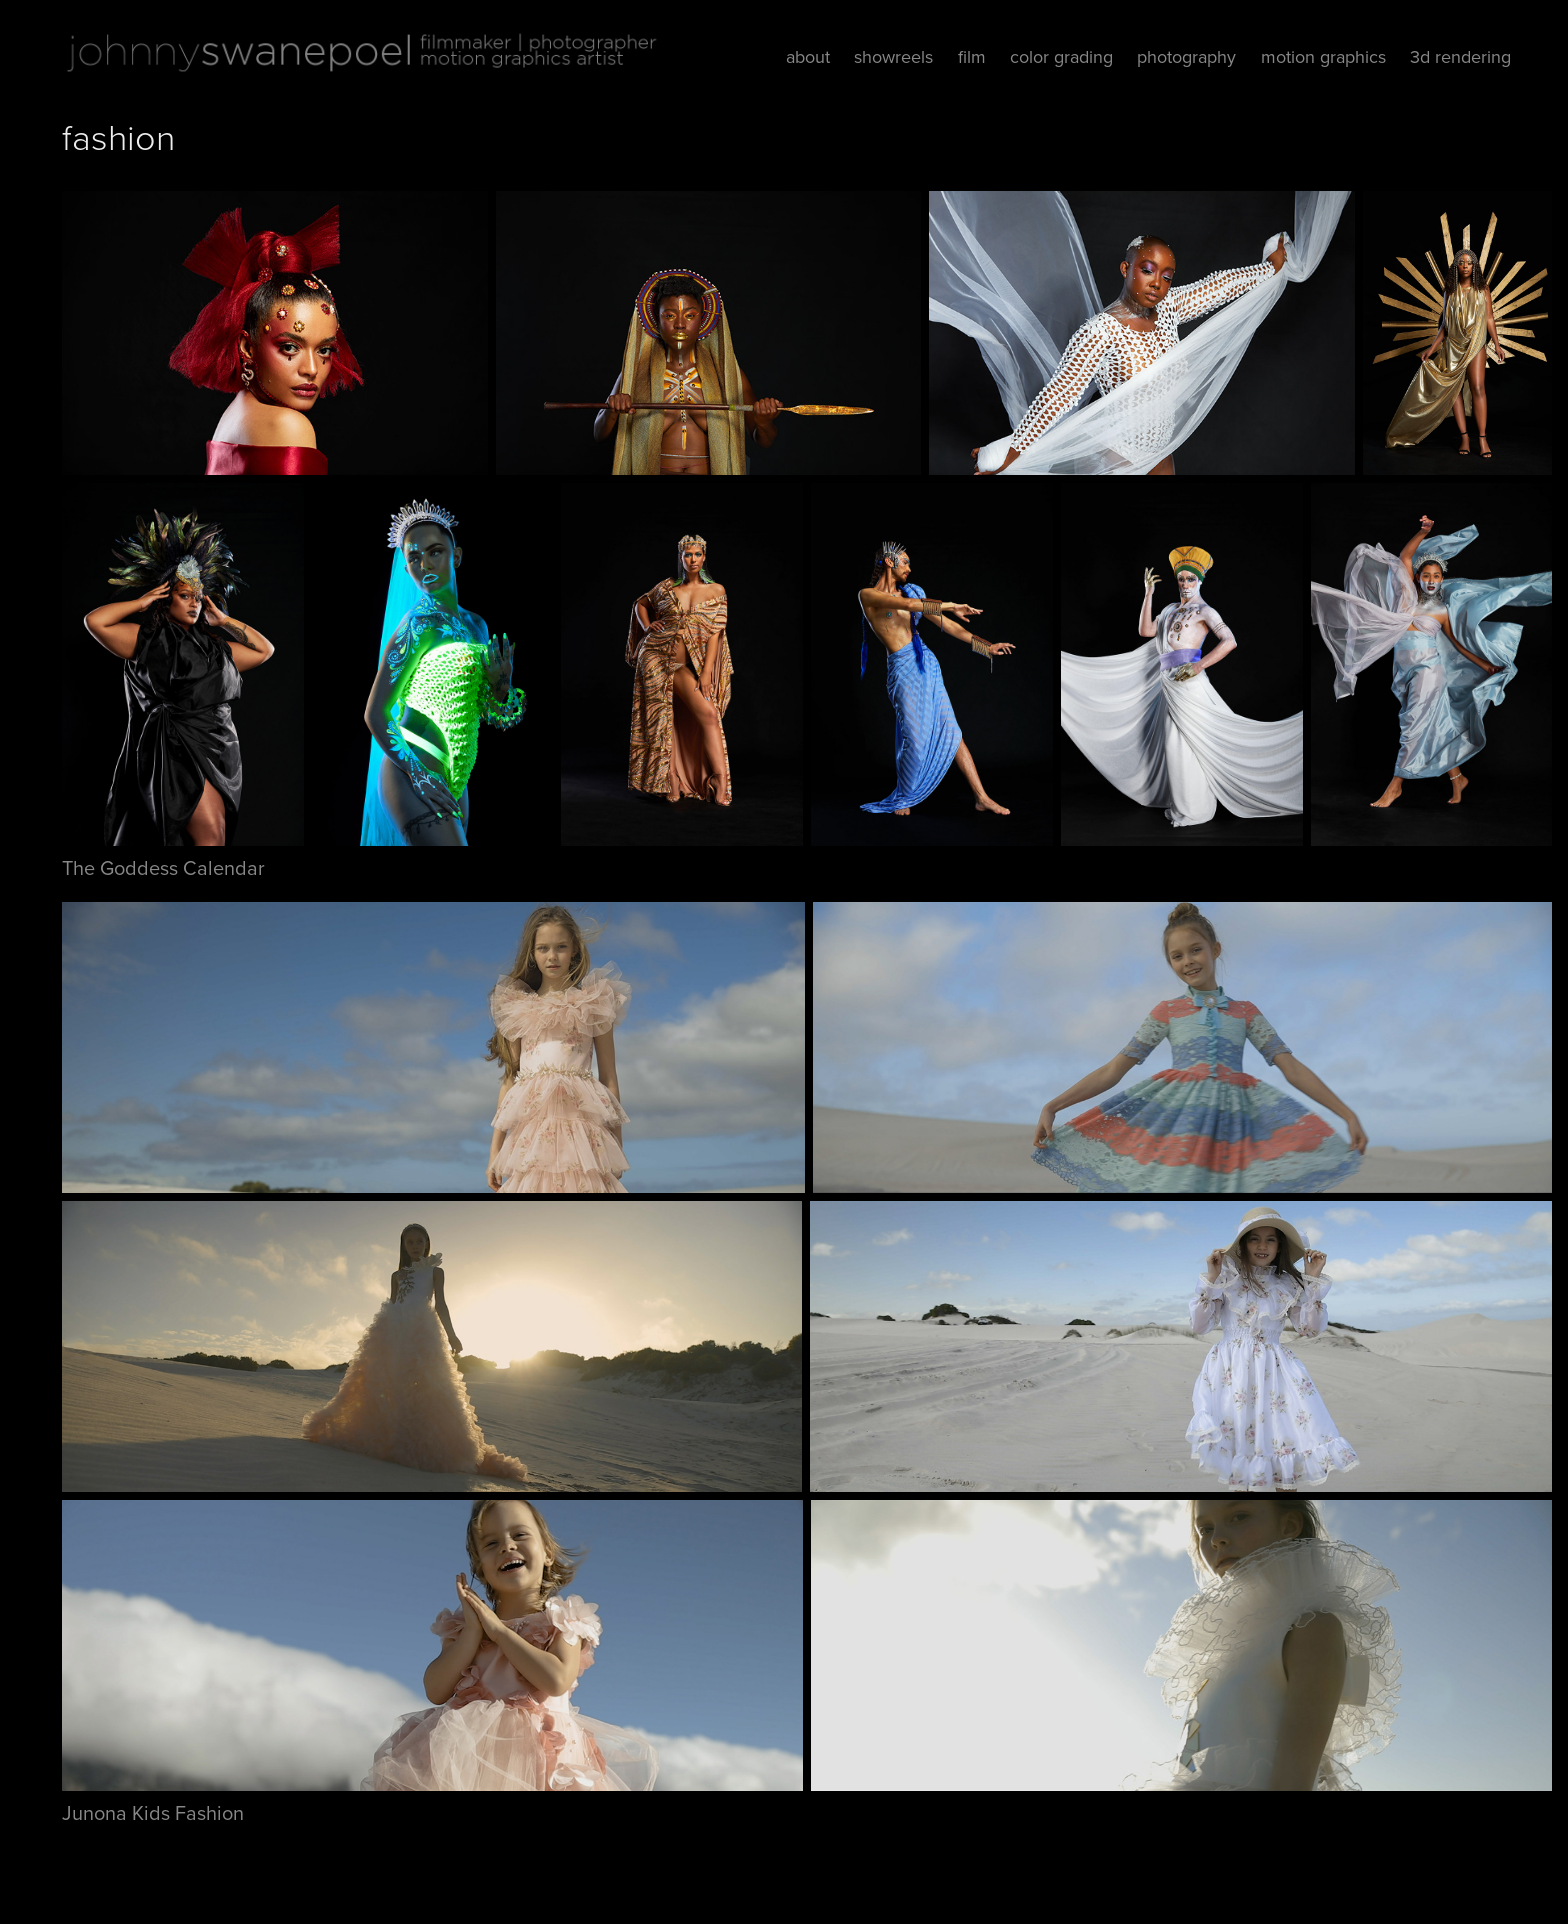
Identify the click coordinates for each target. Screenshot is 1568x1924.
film (972, 56)
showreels (893, 56)
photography (1186, 56)
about (808, 56)
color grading (1061, 56)
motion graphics (1323, 56)
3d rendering (1460, 56)
